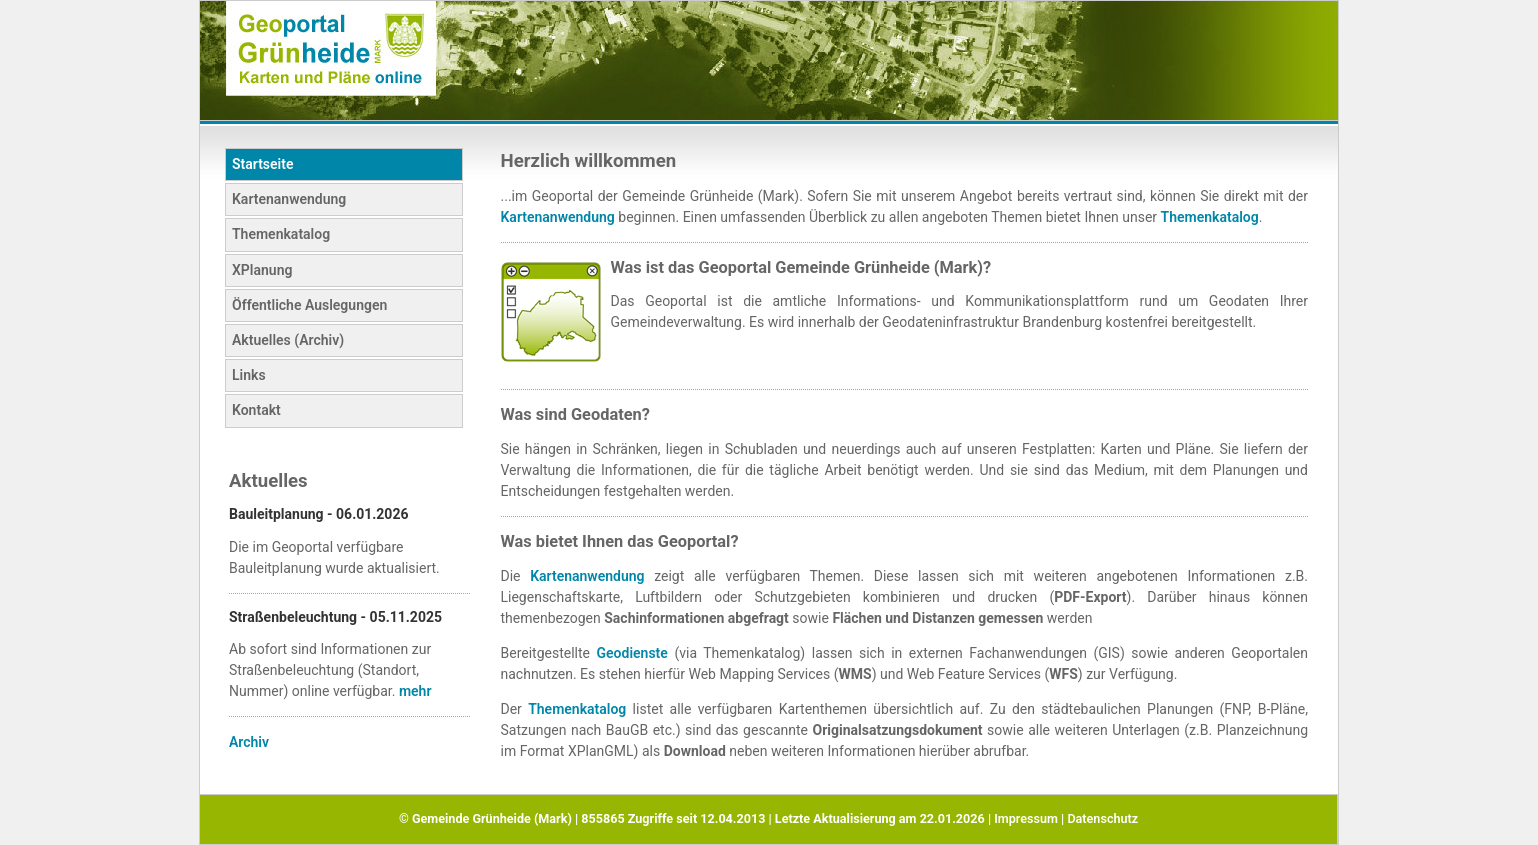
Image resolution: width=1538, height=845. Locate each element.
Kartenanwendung (289, 199)
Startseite (262, 164)
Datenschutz (1102, 818)
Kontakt (256, 410)
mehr (415, 691)
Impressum (1026, 818)
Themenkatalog (281, 234)
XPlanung (262, 270)
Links (249, 375)
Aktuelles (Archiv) (288, 340)
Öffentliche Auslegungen (309, 305)
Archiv (249, 742)
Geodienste (632, 653)
